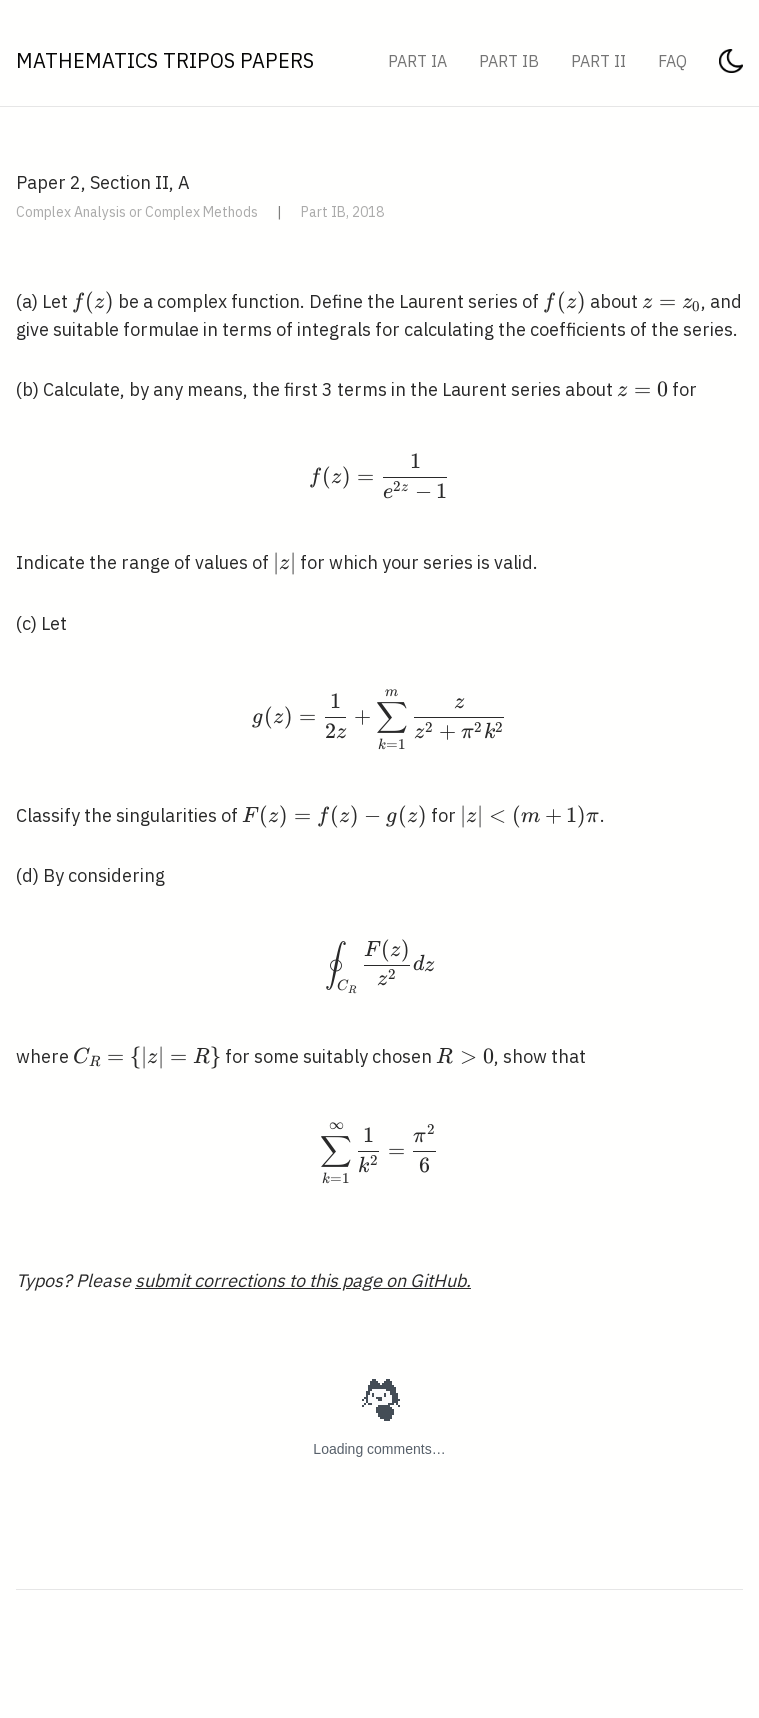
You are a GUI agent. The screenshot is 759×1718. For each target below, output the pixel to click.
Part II (598, 61)
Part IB (509, 61)
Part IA (417, 61)
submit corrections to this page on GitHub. (303, 1280)
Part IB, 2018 (342, 212)
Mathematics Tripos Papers (165, 60)
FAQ (672, 61)
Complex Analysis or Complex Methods (137, 212)
